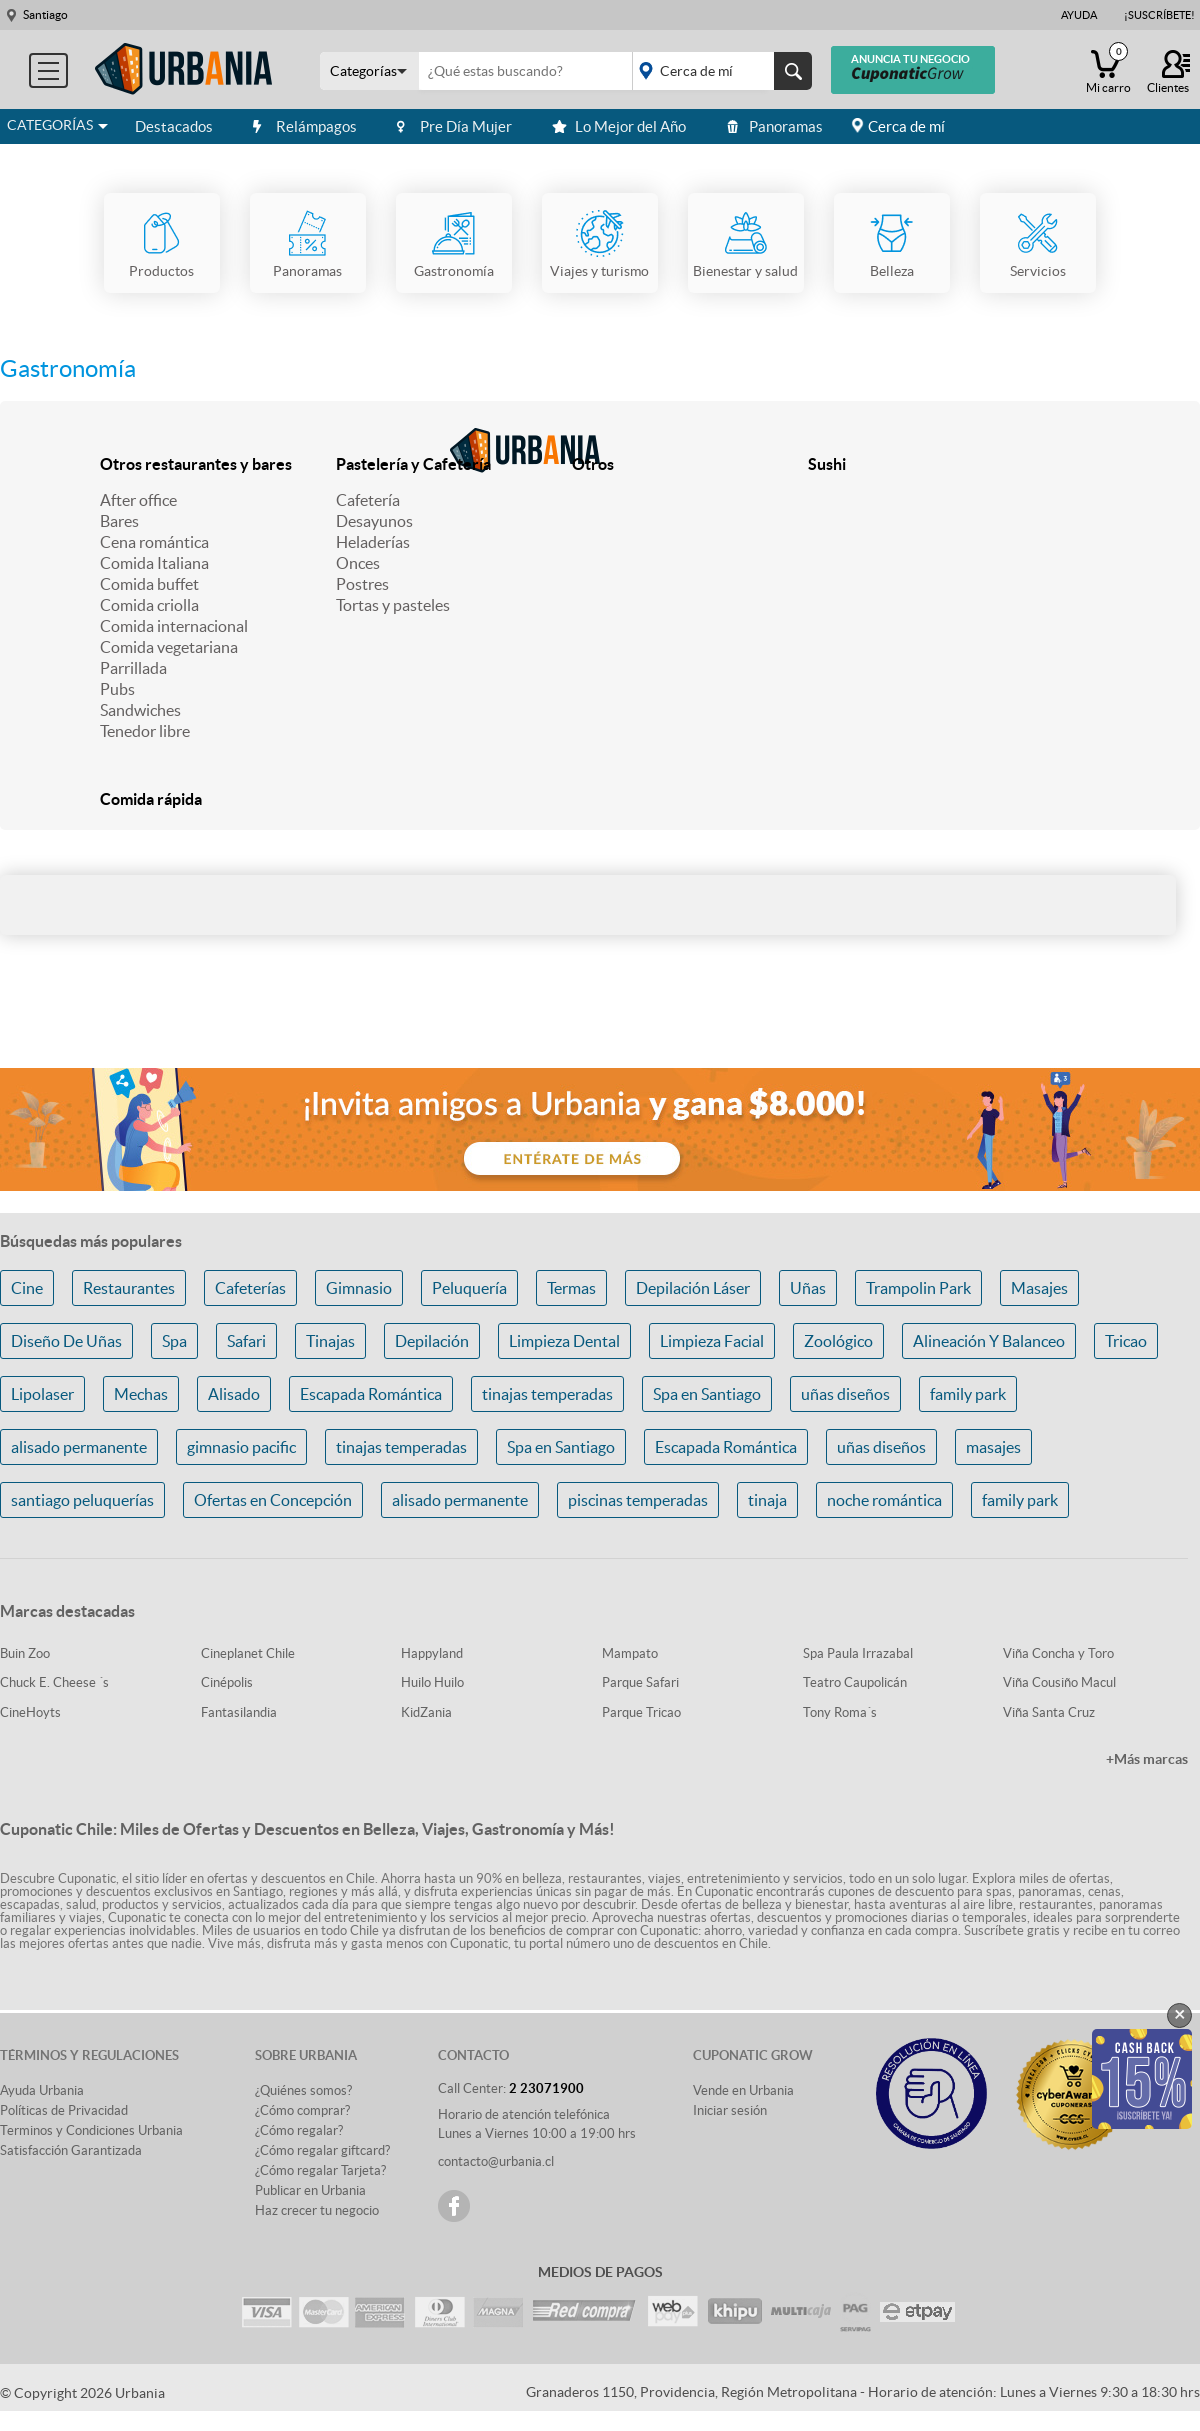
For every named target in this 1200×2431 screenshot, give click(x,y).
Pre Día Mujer (454, 126)
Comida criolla (149, 605)
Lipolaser (42, 1394)
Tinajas (330, 1341)
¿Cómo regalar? (299, 2130)
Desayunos (374, 521)
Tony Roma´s (840, 1712)
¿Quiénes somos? (303, 2090)
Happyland (432, 1653)
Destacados (174, 126)
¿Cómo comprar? (302, 2110)
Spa (174, 1341)
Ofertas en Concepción (273, 1500)
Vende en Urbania (743, 2090)
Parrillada (133, 668)
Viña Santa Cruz (1049, 1712)
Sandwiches (140, 710)
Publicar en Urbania (310, 2190)
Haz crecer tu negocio (317, 2210)
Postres (362, 584)
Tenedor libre (145, 731)
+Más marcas (1147, 1759)
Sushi (827, 464)
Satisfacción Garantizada (71, 2150)
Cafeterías (250, 1288)
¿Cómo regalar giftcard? (322, 2150)
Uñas (808, 1288)
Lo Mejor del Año (619, 126)
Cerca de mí (906, 126)
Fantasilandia (239, 1712)
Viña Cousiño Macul (1059, 1682)
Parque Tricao (641, 1712)
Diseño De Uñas (66, 1341)
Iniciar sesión (730, 2110)
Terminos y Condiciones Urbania (91, 2130)
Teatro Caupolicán (855, 1682)
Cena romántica (154, 542)
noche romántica (884, 1500)
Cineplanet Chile (248, 1653)
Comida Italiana (154, 563)
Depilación (432, 1341)
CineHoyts (30, 1712)
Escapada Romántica (371, 1394)
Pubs (117, 689)
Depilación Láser (693, 1288)
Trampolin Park (918, 1288)
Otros (593, 464)
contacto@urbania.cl (496, 2161)
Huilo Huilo (432, 1682)
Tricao (1126, 1341)
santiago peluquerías (82, 1500)
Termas (571, 1288)
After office (138, 500)
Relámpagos (305, 126)
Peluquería (469, 1288)
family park (968, 1394)
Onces (358, 563)
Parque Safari (640, 1682)
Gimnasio (359, 1288)
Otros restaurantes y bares (196, 464)
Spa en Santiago (707, 1394)
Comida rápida (151, 799)
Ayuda (1079, 15)
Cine (27, 1288)
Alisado (234, 1394)
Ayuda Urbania (42, 2090)
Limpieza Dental (564, 1341)
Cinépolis (227, 1682)
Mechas (141, 1394)
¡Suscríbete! (1159, 15)
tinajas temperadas (547, 1394)
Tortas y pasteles (393, 605)
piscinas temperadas (638, 1500)
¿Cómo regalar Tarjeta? (320, 2170)
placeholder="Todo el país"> (718, 71)
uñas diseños (845, 1394)
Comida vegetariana (169, 647)
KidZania (426, 1712)
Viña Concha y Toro (1058, 1653)
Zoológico (838, 1341)
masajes (993, 1447)
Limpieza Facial (712, 1341)
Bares (119, 521)
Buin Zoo (25, 1653)
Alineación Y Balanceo (989, 1341)
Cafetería (368, 500)
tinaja (767, 1500)
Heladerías (373, 542)
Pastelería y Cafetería (413, 464)
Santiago (45, 14)
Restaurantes (129, 1288)
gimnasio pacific (241, 1447)
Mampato (630, 1653)
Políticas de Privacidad (64, 2110)
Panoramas (774, 126)
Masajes (1039, 1288)
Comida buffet (149, 584)
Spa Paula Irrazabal (858, 1653)
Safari (246, 1341)
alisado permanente (79, 1447)
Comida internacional (174, 626)
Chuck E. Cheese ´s (54, 1682)
